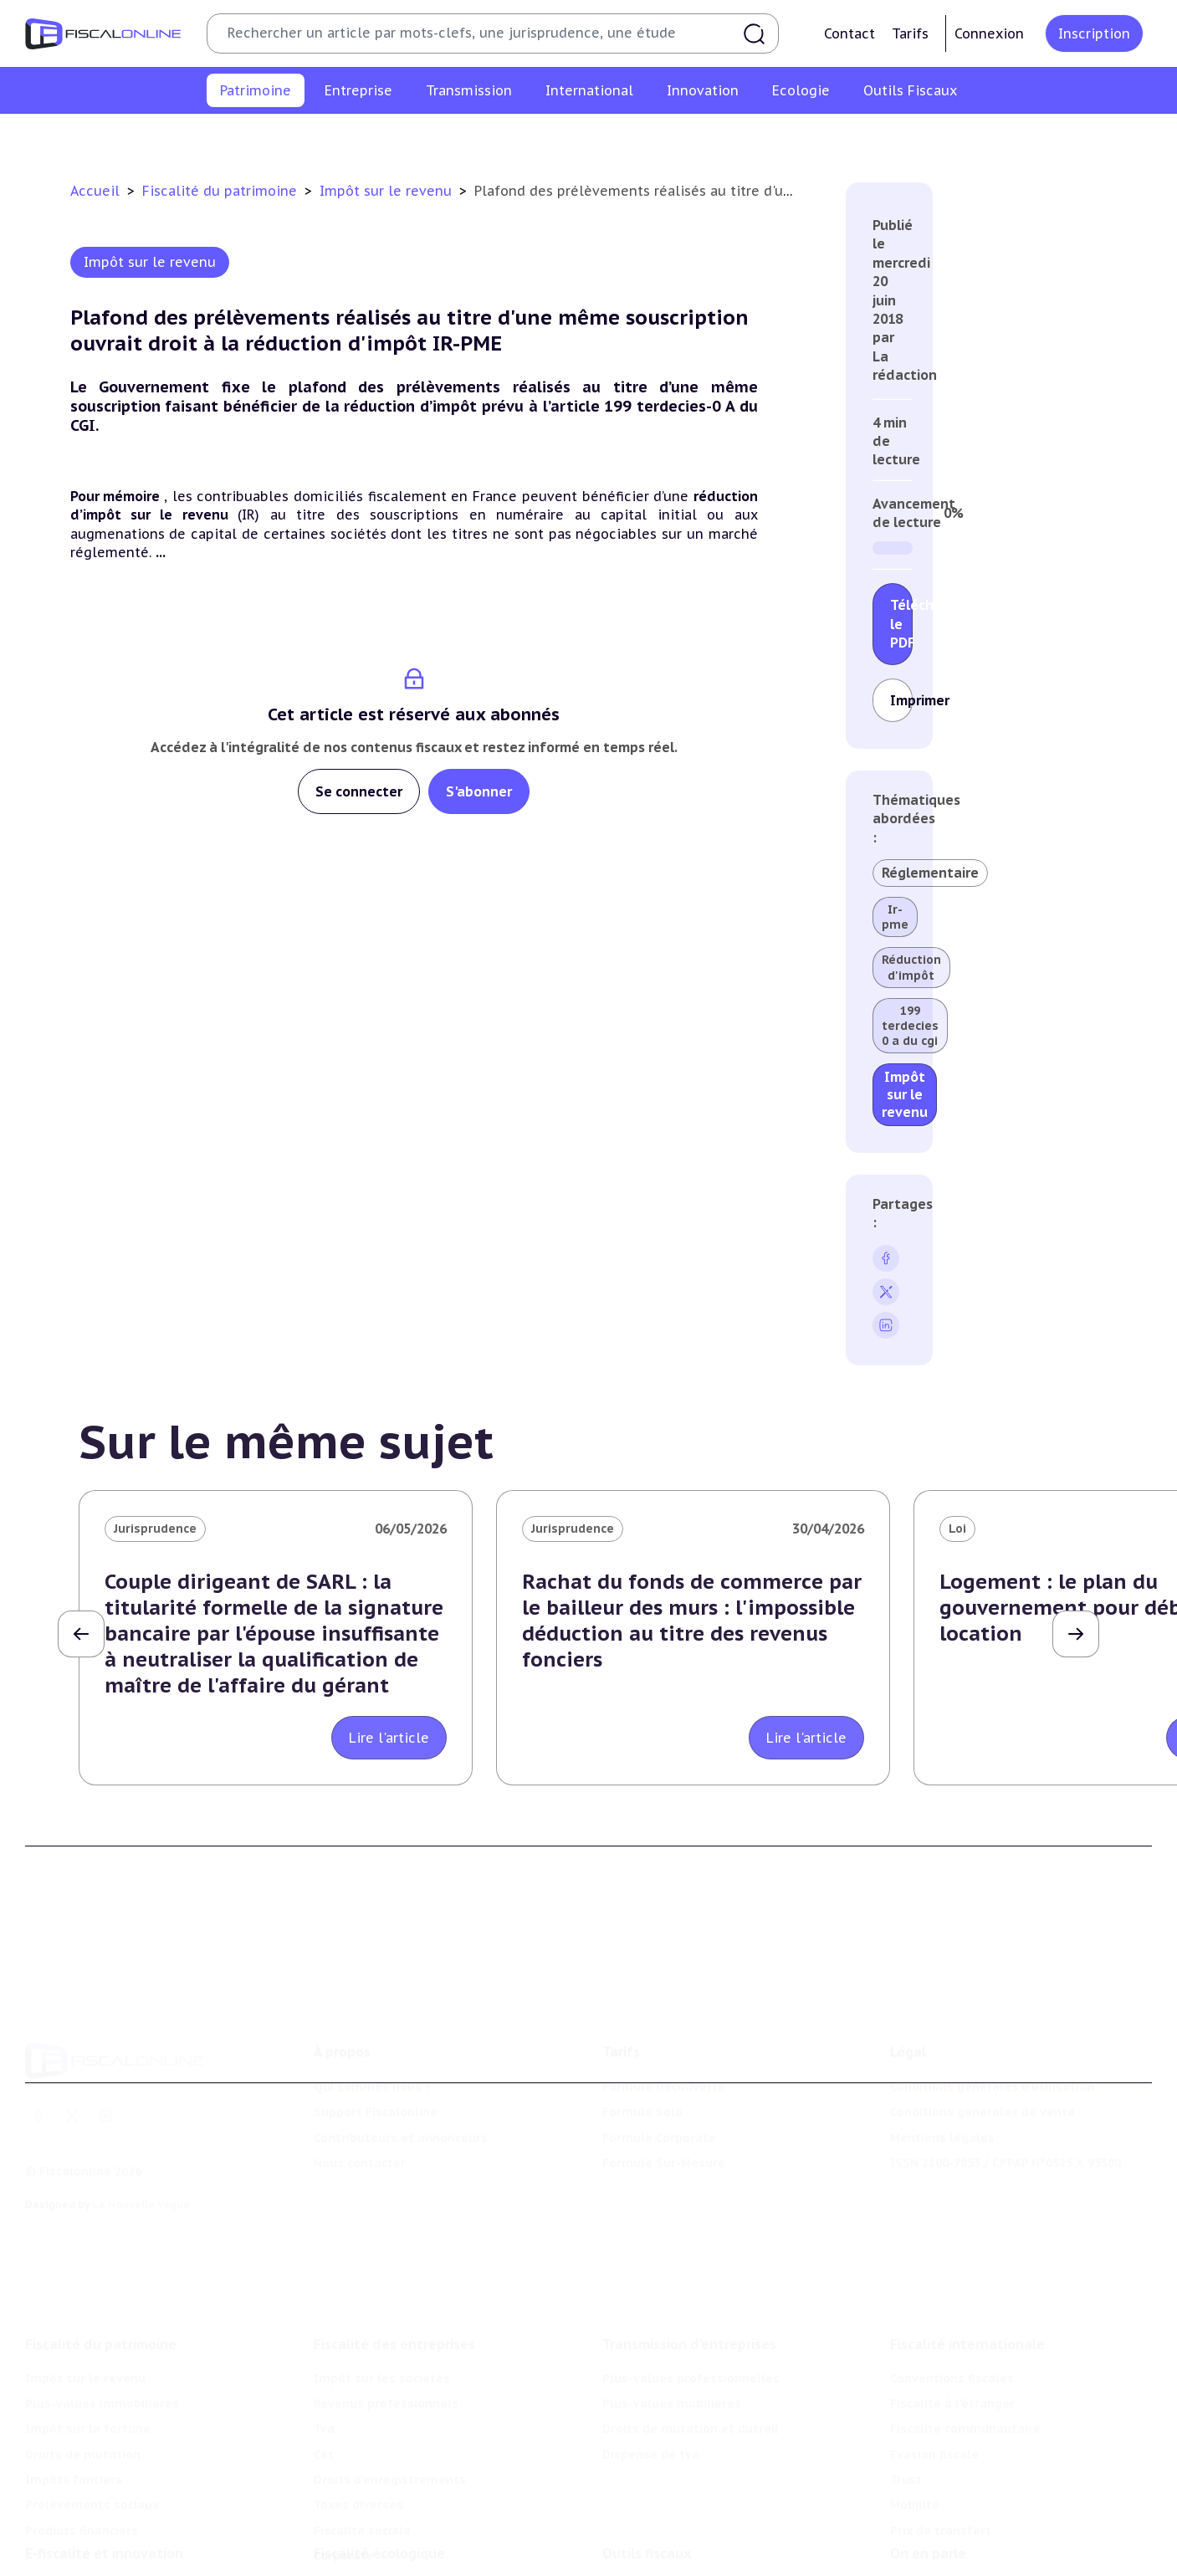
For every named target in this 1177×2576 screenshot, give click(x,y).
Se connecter (358, 791)
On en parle (928, 2472)
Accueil (95, 190)
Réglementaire (930, 872)
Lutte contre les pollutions (396, 2506)
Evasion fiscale (934, 2350)
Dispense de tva (650, 2350)
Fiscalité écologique (379, 2472)
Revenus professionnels (386, 2299)
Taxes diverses (358, 2402)
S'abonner (479, 791)
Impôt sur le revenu (169, 137)
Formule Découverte (663, 2011)
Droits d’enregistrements (390, 2376)
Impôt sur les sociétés (382, 2274)
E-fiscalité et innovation (104, 2472)
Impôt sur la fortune (479, 137)
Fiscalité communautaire (965, 2325)
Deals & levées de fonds (964, 2532)
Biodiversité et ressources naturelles (426, 2532)
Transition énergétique (383, 2557)
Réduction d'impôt (911, 967)
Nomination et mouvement (972, 2506)
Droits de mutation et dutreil (690, 2325)
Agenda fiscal (642, 2532)
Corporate (344, 2452)
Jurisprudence (155, 1528)
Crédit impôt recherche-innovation (129, 2506)
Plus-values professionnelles (691, 2274)
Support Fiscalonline (376, 2036)
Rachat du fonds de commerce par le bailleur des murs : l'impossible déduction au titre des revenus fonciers (692, 1621)
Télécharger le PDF (901, 624)
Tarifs (910, 33)
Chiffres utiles (646, 2506)
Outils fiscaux (646, 2472)
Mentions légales (942, 2061)
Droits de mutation (618, 137)
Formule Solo (642, 2036)
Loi (957, 1528)
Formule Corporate (659, 2061)
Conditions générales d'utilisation (992, 2011)
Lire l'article (389, 1737)
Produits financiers (1012, 137)
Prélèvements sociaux (873, 137)
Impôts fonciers (742, 137)
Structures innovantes (93, 2532)
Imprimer (901, 700)
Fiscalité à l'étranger (952, 2299)
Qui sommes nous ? (373, 2011)
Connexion (989, 33)
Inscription (1094, 33)
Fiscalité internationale (967, 2240)
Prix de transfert (940, 2427)
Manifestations (936, 2557)
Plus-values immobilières (322, 137)
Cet (324, 2350)
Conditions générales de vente (982, 2036)
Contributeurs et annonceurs (401, 2061)
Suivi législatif (646, 2557)
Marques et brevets (84, 2557)
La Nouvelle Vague (141, 2128)
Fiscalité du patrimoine (221, 190)
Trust (906, 2376)
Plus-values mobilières (671, 2299)
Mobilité (914, 2402)
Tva (324, 2325)
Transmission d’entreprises (689, 2240)
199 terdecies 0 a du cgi (910, 1025)
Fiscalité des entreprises (394, 2240)
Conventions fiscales (952, 2274)
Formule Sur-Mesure (663, 2087)
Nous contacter (360, 2087)
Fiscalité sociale (362, 2427)
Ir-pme (895, 917)
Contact (849, 33)
